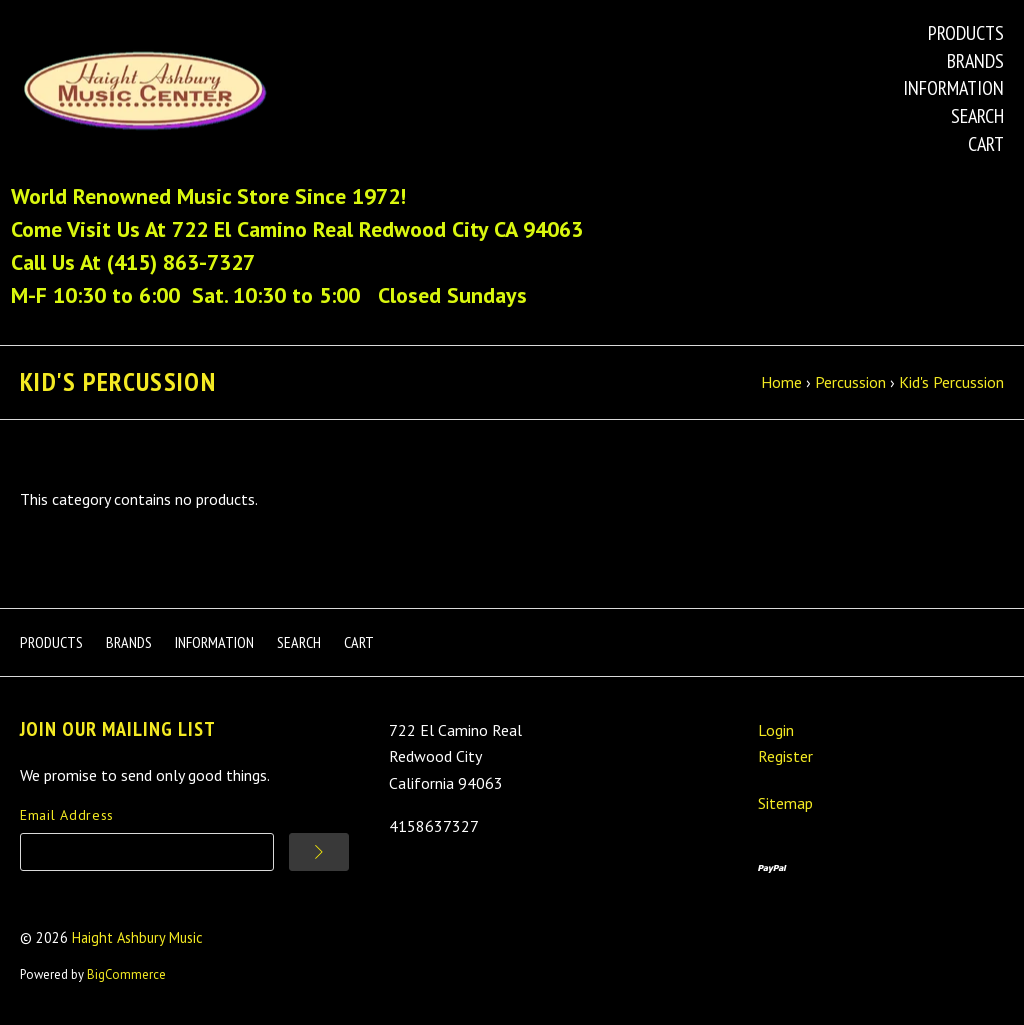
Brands (975, 61)
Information (953, 88)
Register (785, 756)
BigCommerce (126, 974)
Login (776, 730)
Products (966, 33)
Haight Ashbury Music (137, 937)
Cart (986, 144)
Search (977, 116)
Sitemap (785, 803)
